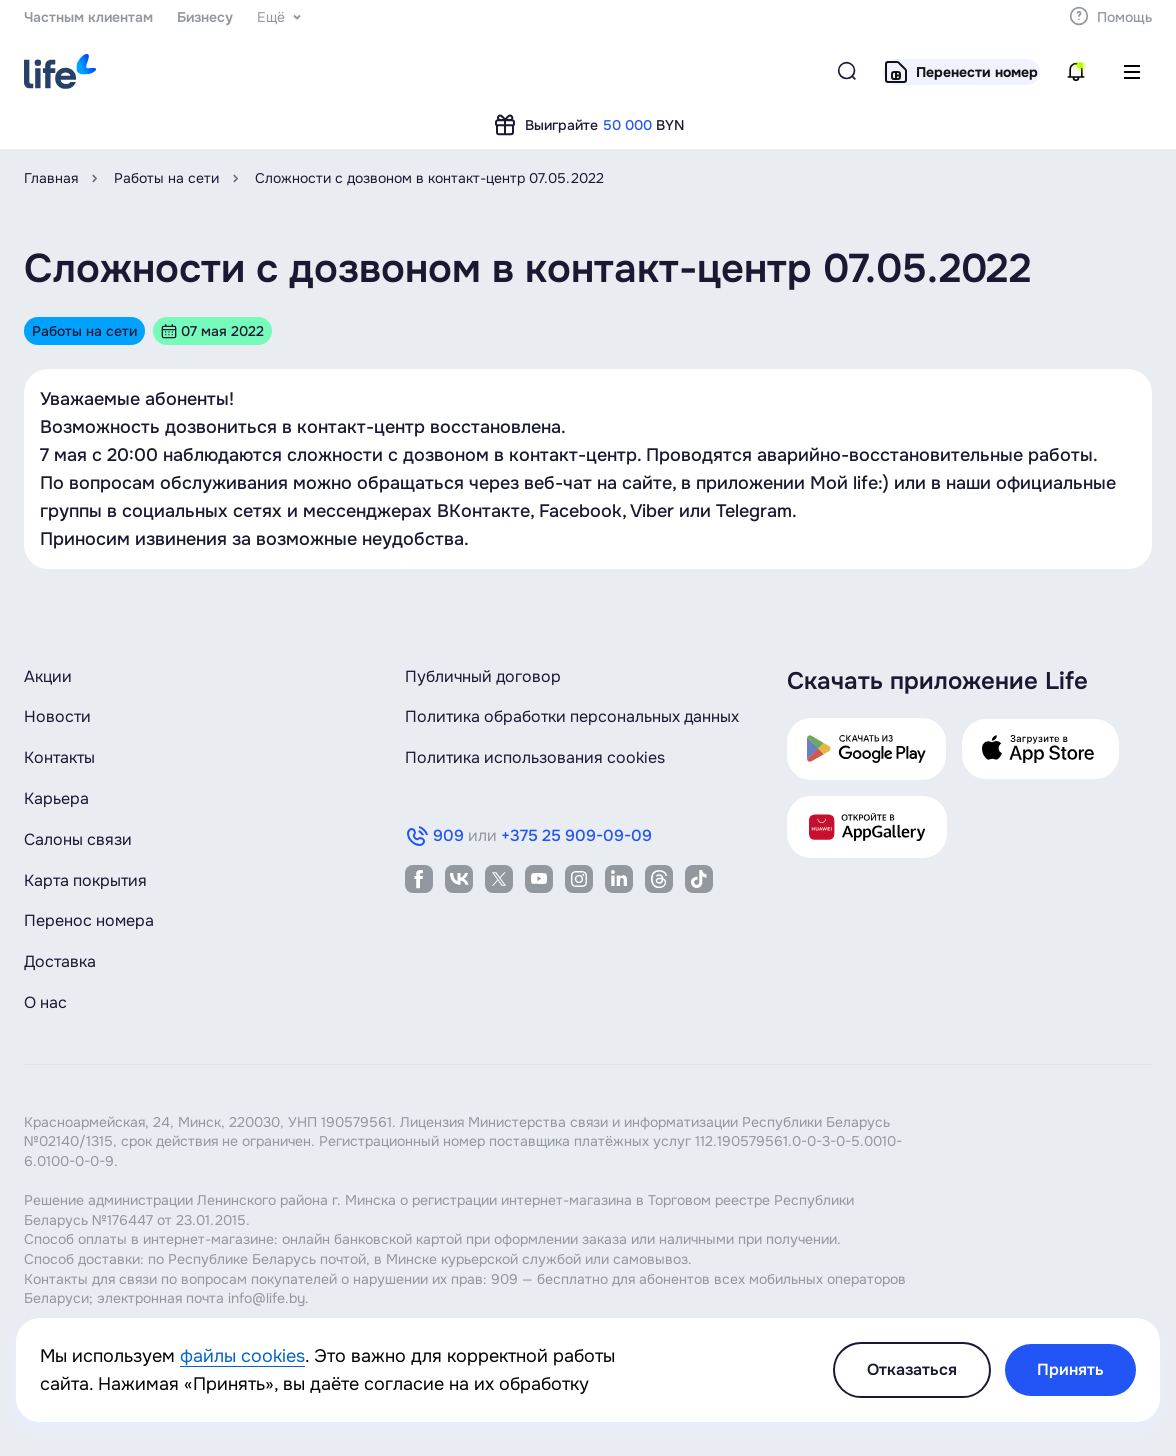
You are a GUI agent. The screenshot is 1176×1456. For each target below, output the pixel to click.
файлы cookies (242, 1356)
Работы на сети (166, 178)
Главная (51, 178)
